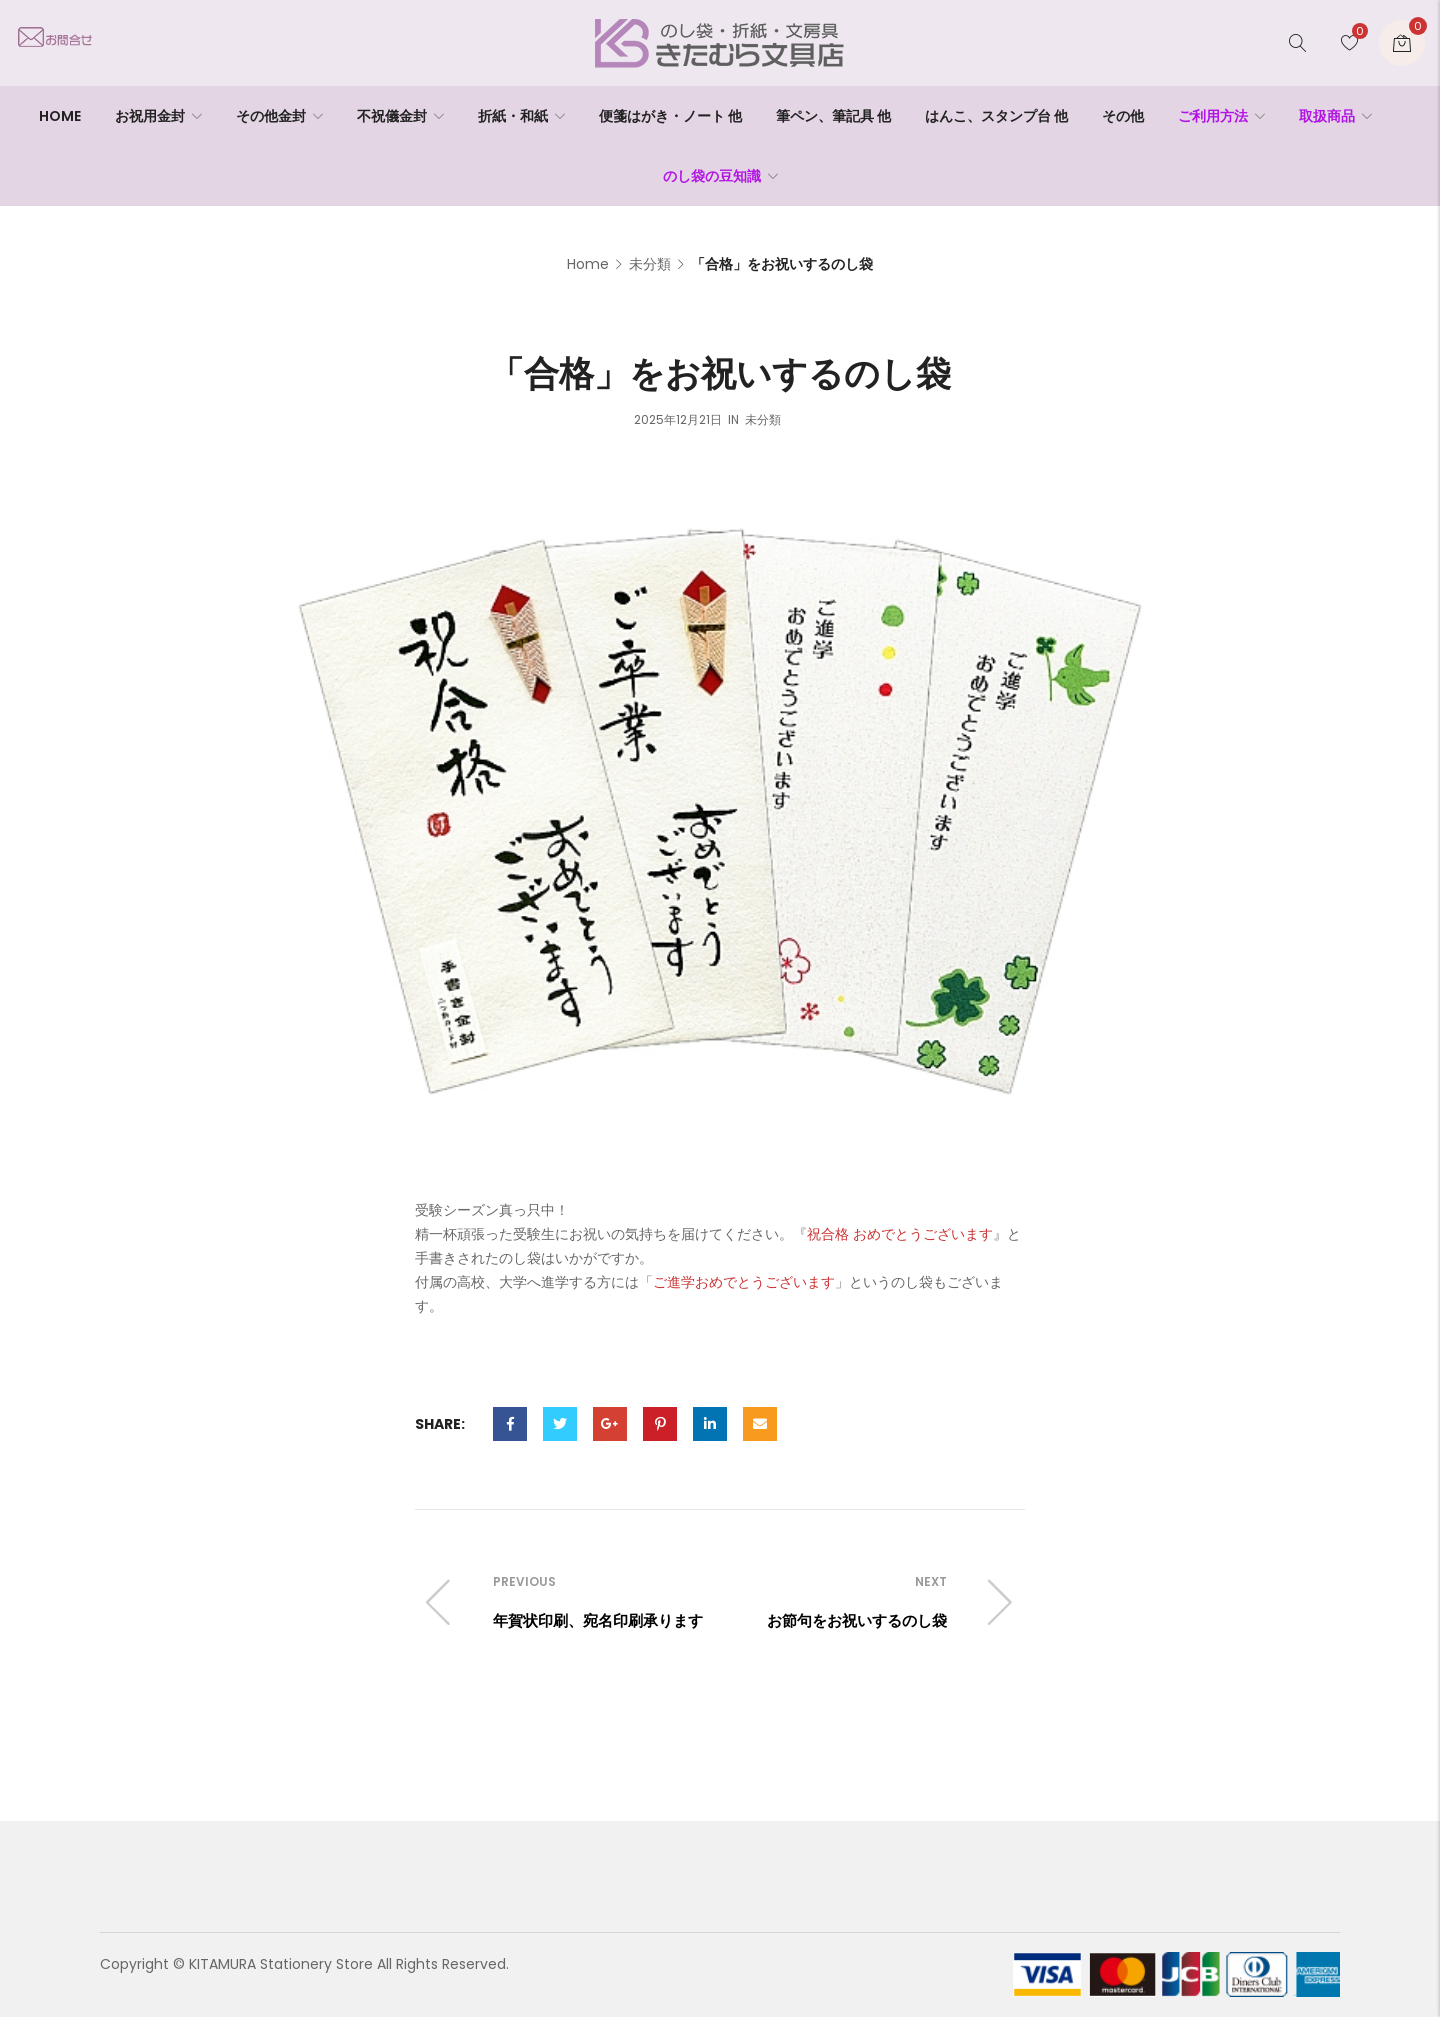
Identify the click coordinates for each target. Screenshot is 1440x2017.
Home (588, 264)
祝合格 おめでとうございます (900, 1234)
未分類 (650, 264)
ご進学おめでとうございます (744, 1282)
